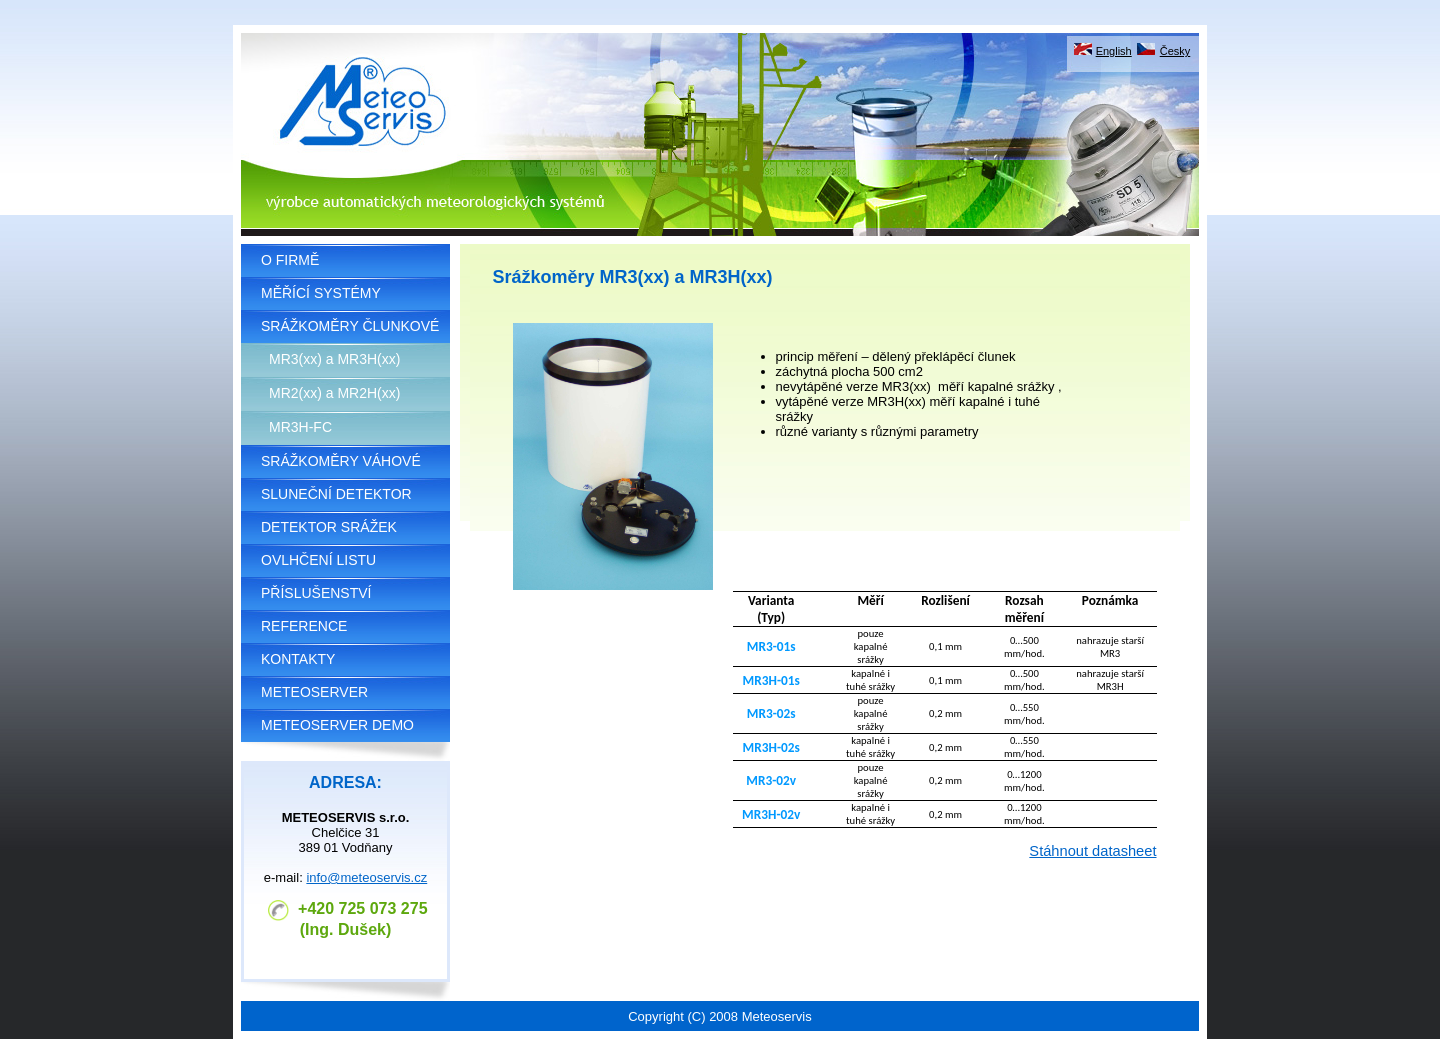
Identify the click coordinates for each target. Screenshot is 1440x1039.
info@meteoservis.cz (366, 877)
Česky (1175, 51)
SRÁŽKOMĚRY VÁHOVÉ (341, 461)
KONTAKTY (298, 659)
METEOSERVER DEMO (337, 725)
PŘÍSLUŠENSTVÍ (316, 593)
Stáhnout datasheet (1092, 851)
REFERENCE (304, 626)
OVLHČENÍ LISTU (318, 560)
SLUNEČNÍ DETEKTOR (336, 494)
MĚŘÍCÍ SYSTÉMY (321, 293)
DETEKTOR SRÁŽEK (329, 527)
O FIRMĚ (290, 260)
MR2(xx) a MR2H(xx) (334, 393)
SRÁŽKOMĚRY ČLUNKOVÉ (350, 326)
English (1114, 51)
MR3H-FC (300, 427)
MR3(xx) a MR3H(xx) (334, 359)
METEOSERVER (314, 692)
